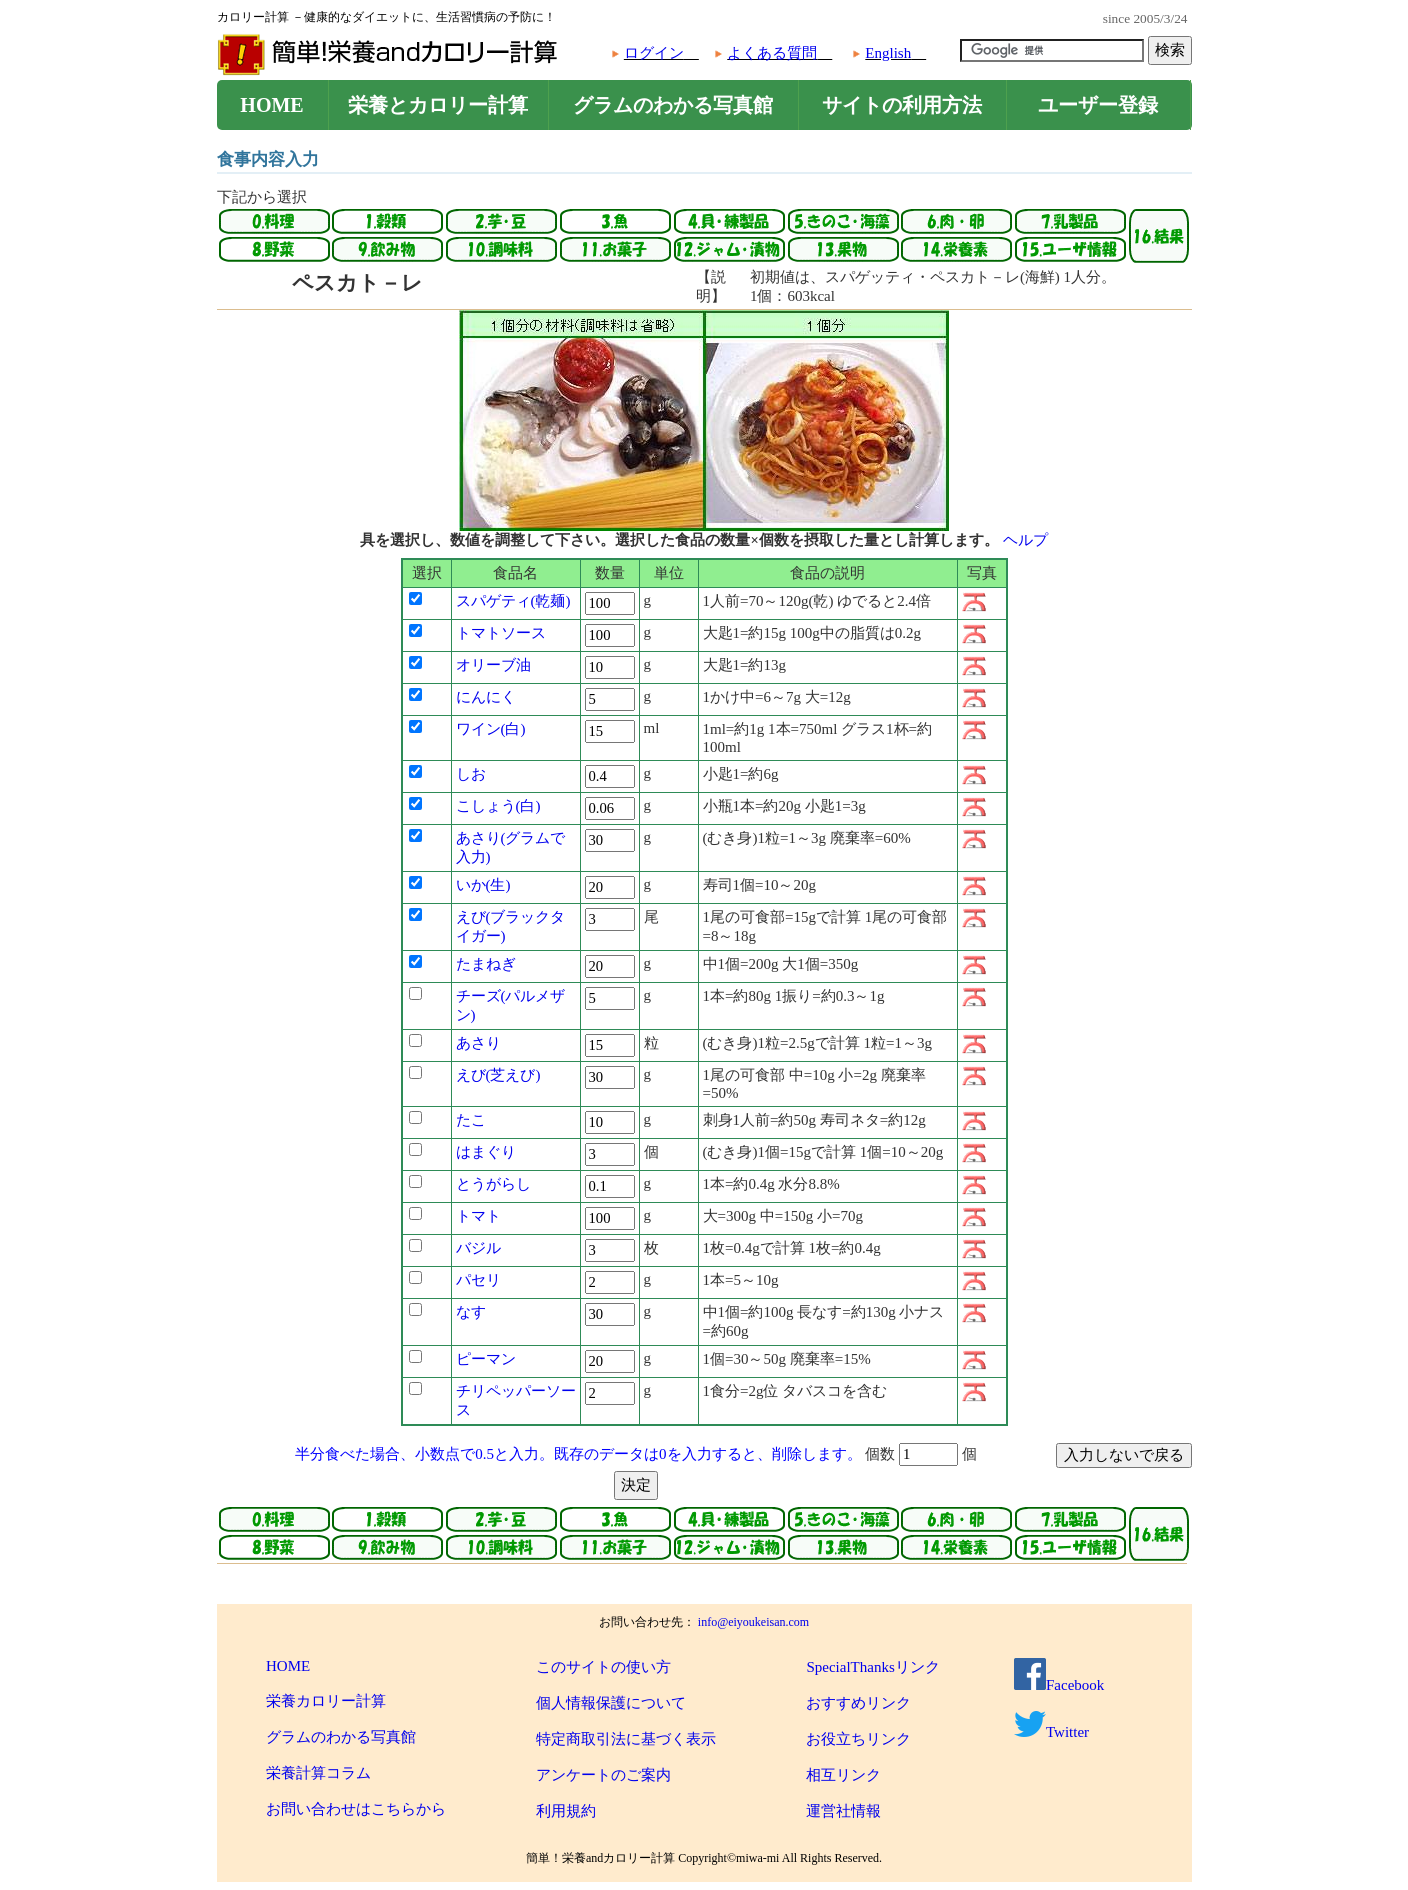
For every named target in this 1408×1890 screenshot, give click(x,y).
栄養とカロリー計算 (438, 105)
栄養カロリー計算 (326, 1701)
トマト (478, 1216)
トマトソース (501, 633)
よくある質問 (772, 53)
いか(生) (483, 885)
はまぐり (486, 1152)
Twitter (1051, 1732)
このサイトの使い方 (603, 1667)
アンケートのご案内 (603, 1775)
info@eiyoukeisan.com (753, 1622)
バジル (478, 1248)
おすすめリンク (858, 1703)
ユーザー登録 (1098, 105)
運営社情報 (843, 1811)
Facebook (1059, 1685)
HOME (271, 105)
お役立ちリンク (858, 1739)
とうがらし (493, 1184)
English (888, 53)
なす (471, 1312)
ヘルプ (1025, 540)
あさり (478, 1043)
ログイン (654, 53)
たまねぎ (486, 964)
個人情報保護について (611, 1703)
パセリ (478, 1280)
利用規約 (566, 1811)
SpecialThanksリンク (872, 1667)
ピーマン (486, 1359)
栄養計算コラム (318, 1773)
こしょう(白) (498, 806)
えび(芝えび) (498, 1075)
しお (471, 774)
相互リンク (843, 1775)
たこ (471, 1120)
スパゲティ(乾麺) (513, 601)
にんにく (486, 697)
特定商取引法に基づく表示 (626, 1739)
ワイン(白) (491, 729)
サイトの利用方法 (902, 105)
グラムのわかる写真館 (673, 105)
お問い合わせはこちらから (356, 1809)
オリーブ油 (493, 665)
